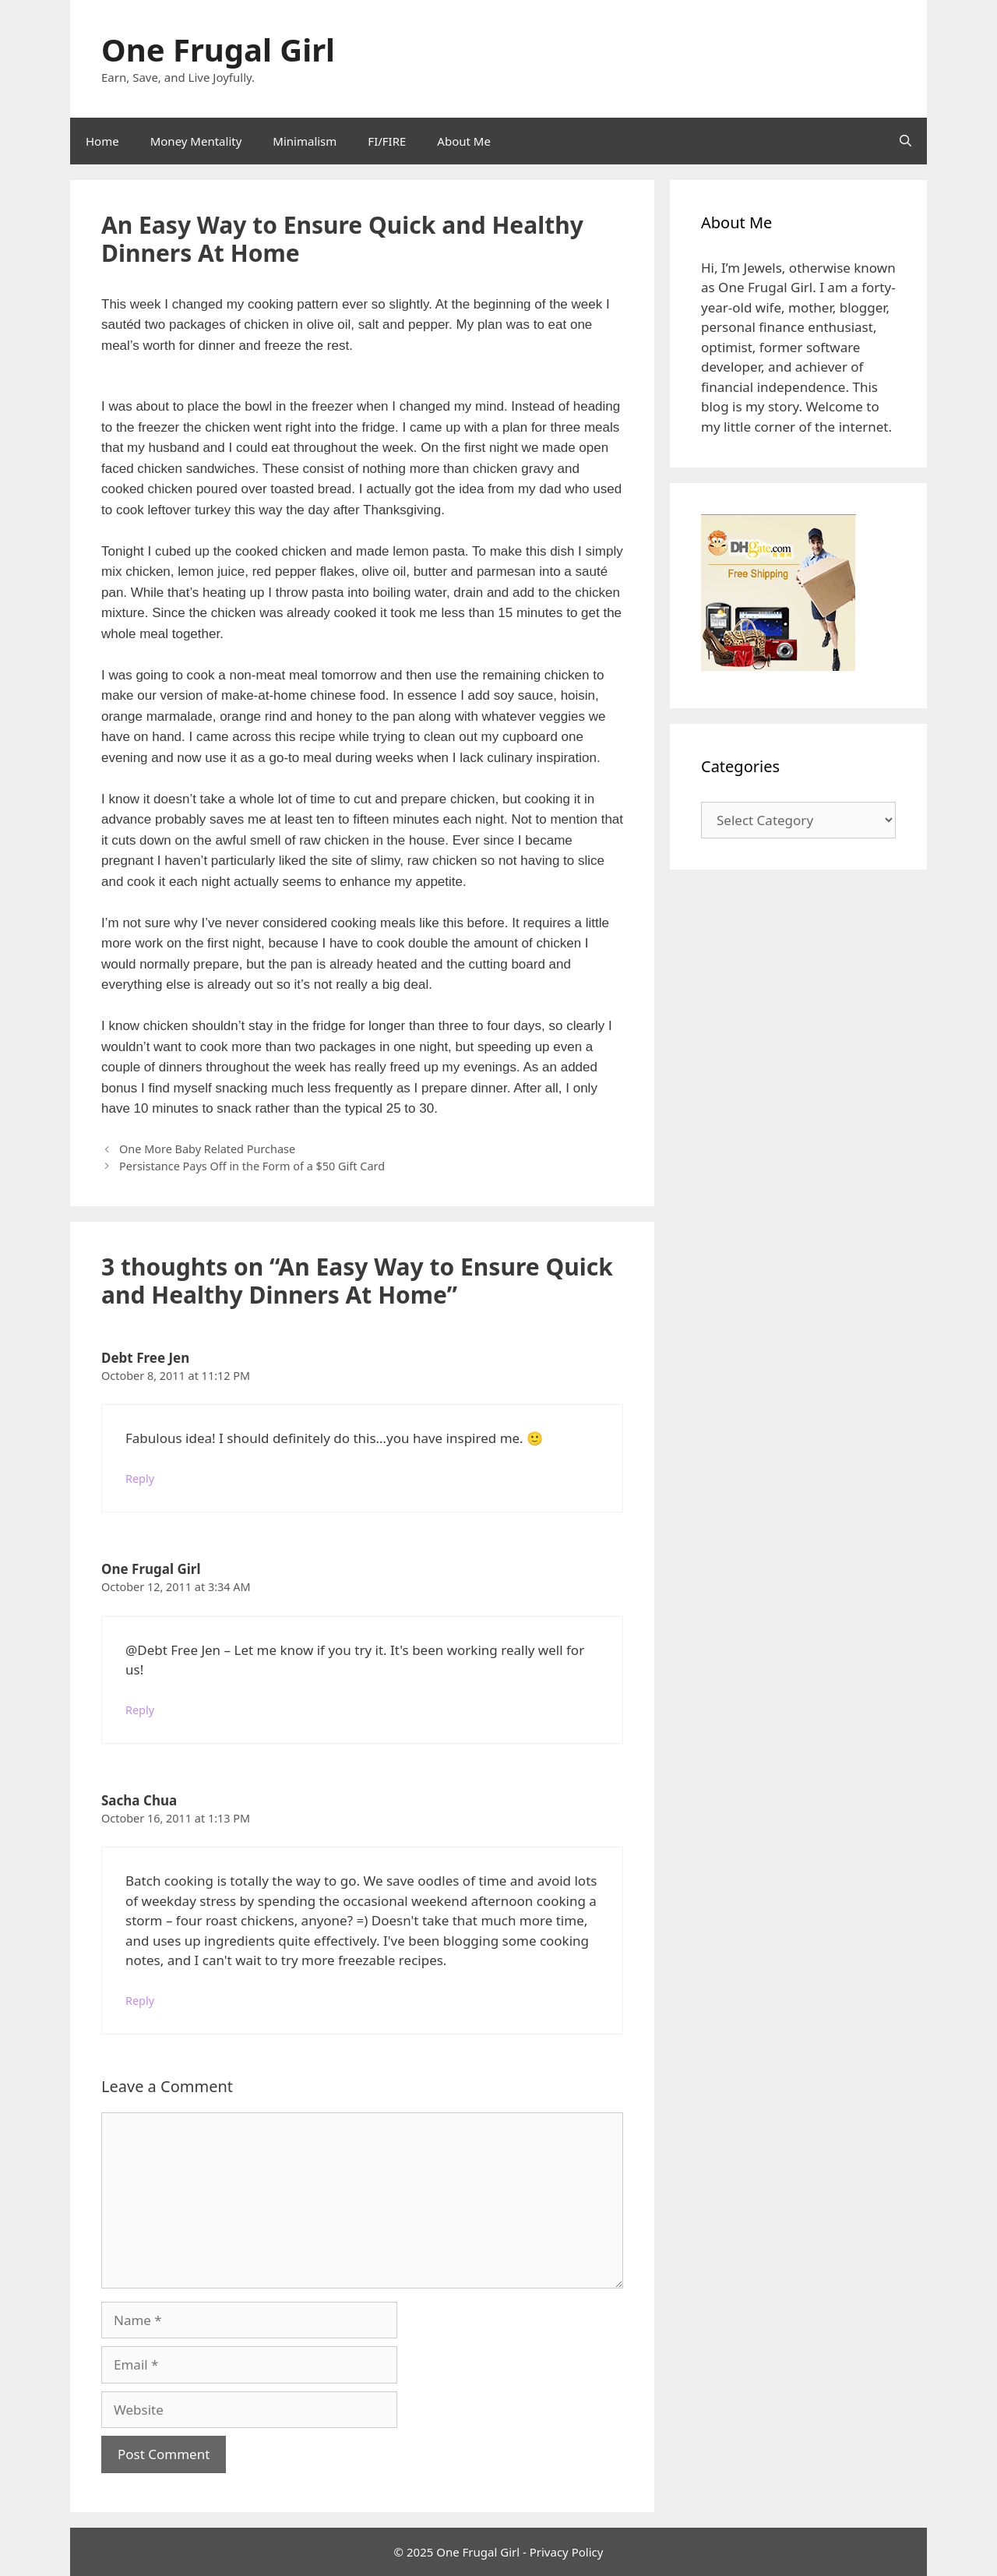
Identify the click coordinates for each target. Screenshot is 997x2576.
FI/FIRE (387, 141)
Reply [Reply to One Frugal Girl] (139, 1710)
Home (102, 141)
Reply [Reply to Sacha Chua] (139, 2000)
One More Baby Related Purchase (207, 1149)
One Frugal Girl (218, 49)
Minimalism (304, 141)
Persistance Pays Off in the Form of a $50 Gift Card (252, 1166)
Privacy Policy (567, 2552)
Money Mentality (196, 141)
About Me (464, 141)
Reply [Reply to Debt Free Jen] (139, 1478)
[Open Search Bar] (905, 141)
